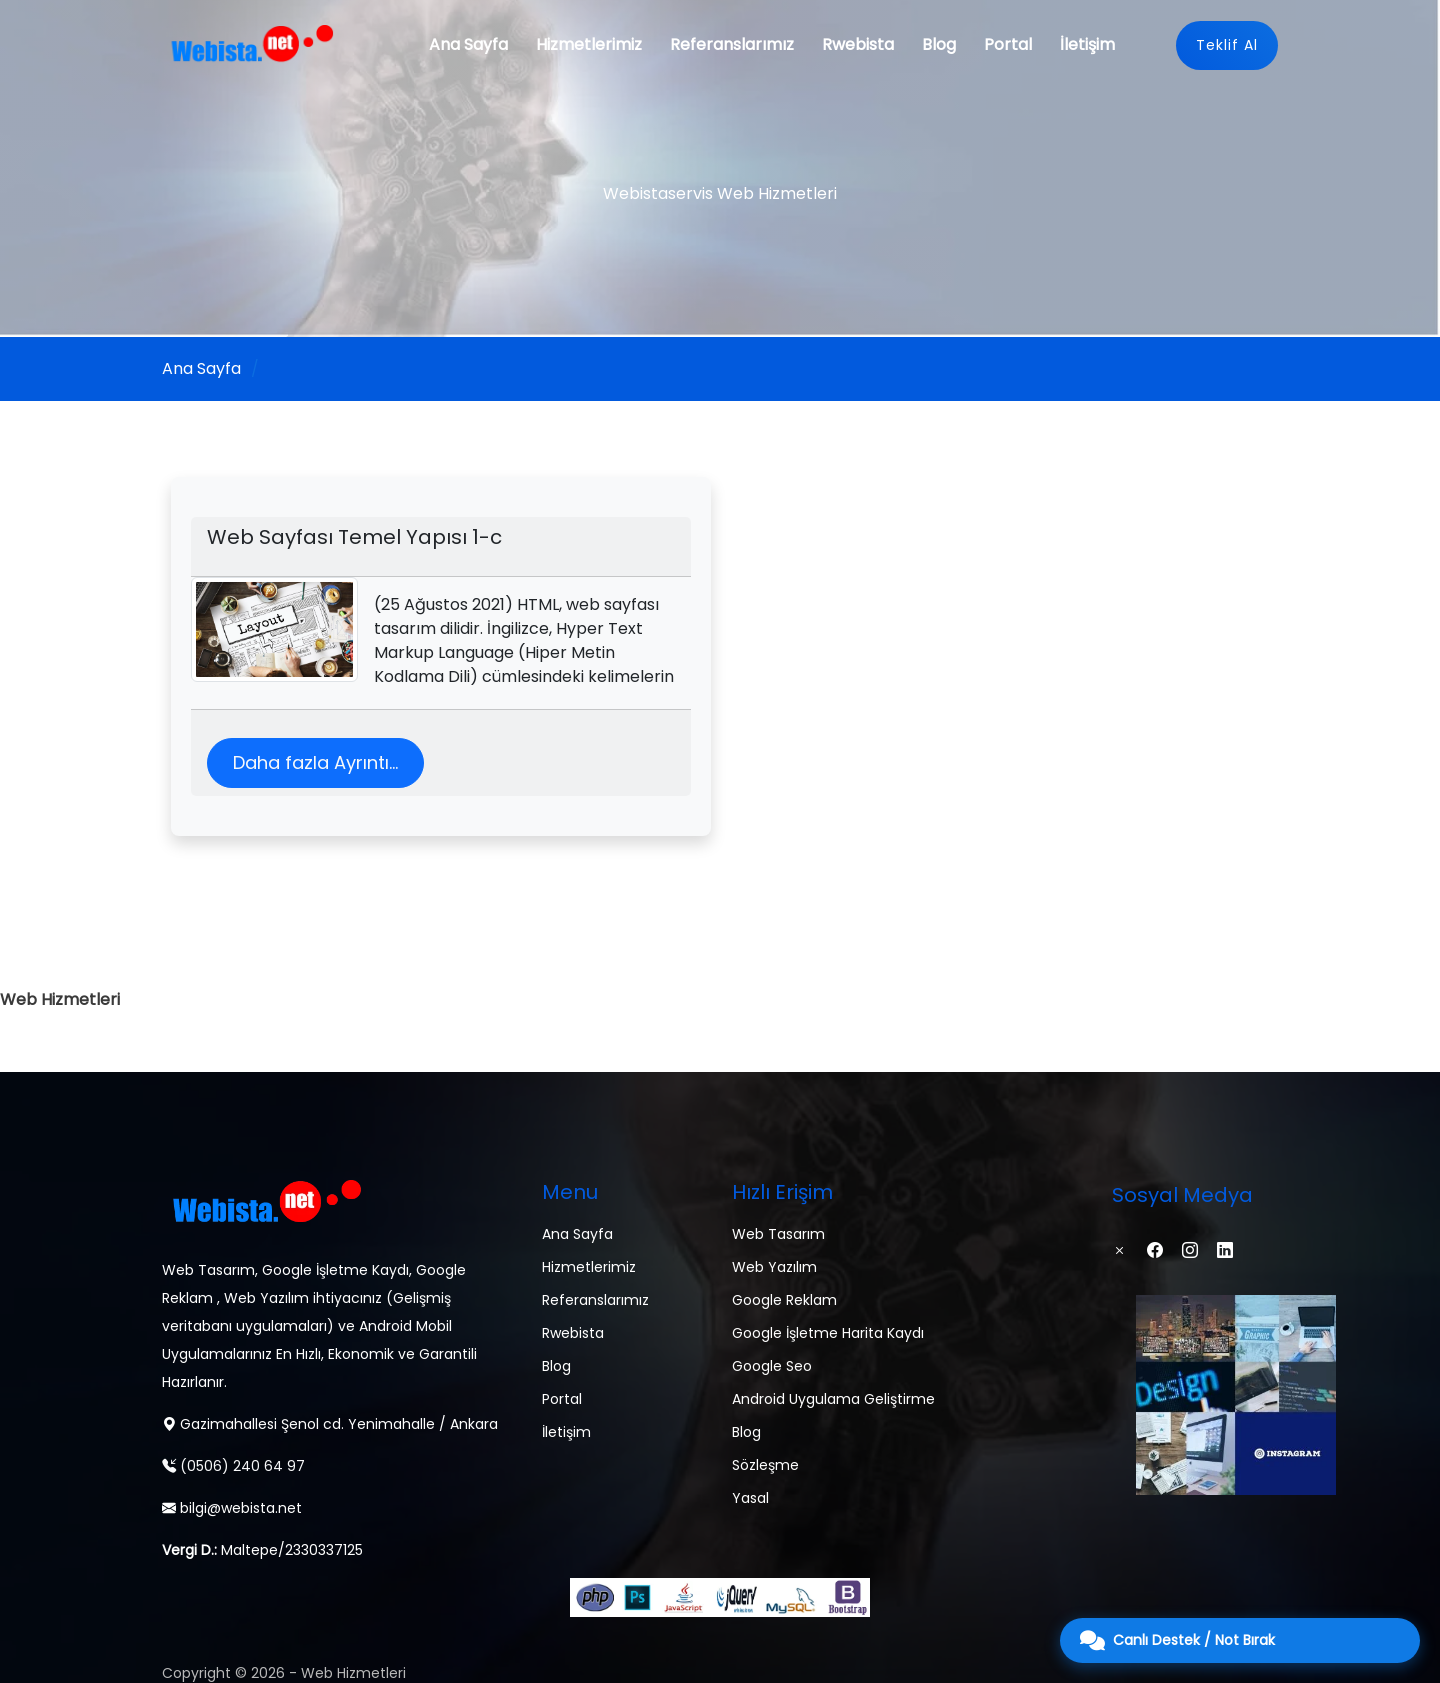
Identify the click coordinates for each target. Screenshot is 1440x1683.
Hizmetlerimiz (589, 44)
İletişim (1087, 44)
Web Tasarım (778, 1234)
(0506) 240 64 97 (233, 1466)
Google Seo (772, 1366)
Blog (939, 44)
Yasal (750, 1498)
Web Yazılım (774, 1267)
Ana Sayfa (468, 44)
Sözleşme (765, 1465)
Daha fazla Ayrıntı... (315, 762)
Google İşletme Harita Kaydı (828, 1333)
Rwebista (858, 44)
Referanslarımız (732, 44)
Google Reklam (784, 1300)
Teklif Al (1227, 45)
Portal (1008, 44)
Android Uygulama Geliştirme (833, 1399)
